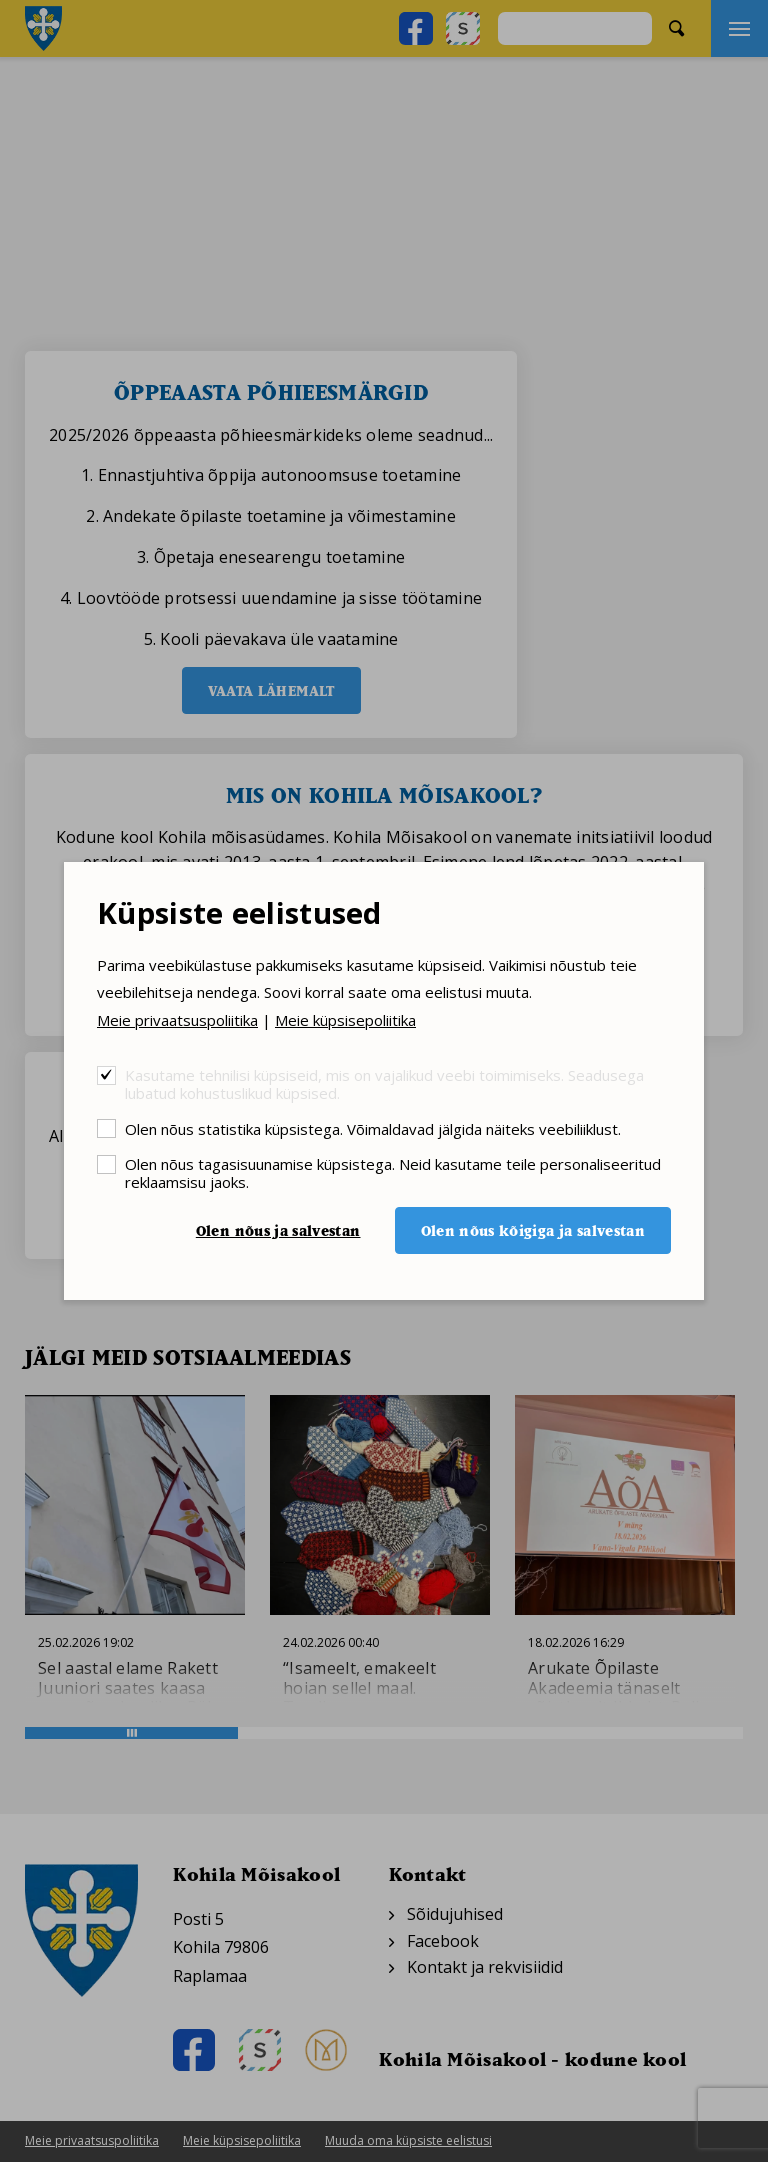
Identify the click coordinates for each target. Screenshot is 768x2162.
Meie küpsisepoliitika (345, 1020)
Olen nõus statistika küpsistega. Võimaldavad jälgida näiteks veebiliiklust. (373, 1128)
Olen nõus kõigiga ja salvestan (533, 1230)
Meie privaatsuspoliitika (177, 1020)
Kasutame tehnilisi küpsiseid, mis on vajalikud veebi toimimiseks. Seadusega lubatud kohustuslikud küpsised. (384, 1083)
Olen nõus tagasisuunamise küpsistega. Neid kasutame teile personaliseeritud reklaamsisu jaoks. (393, 1172)
